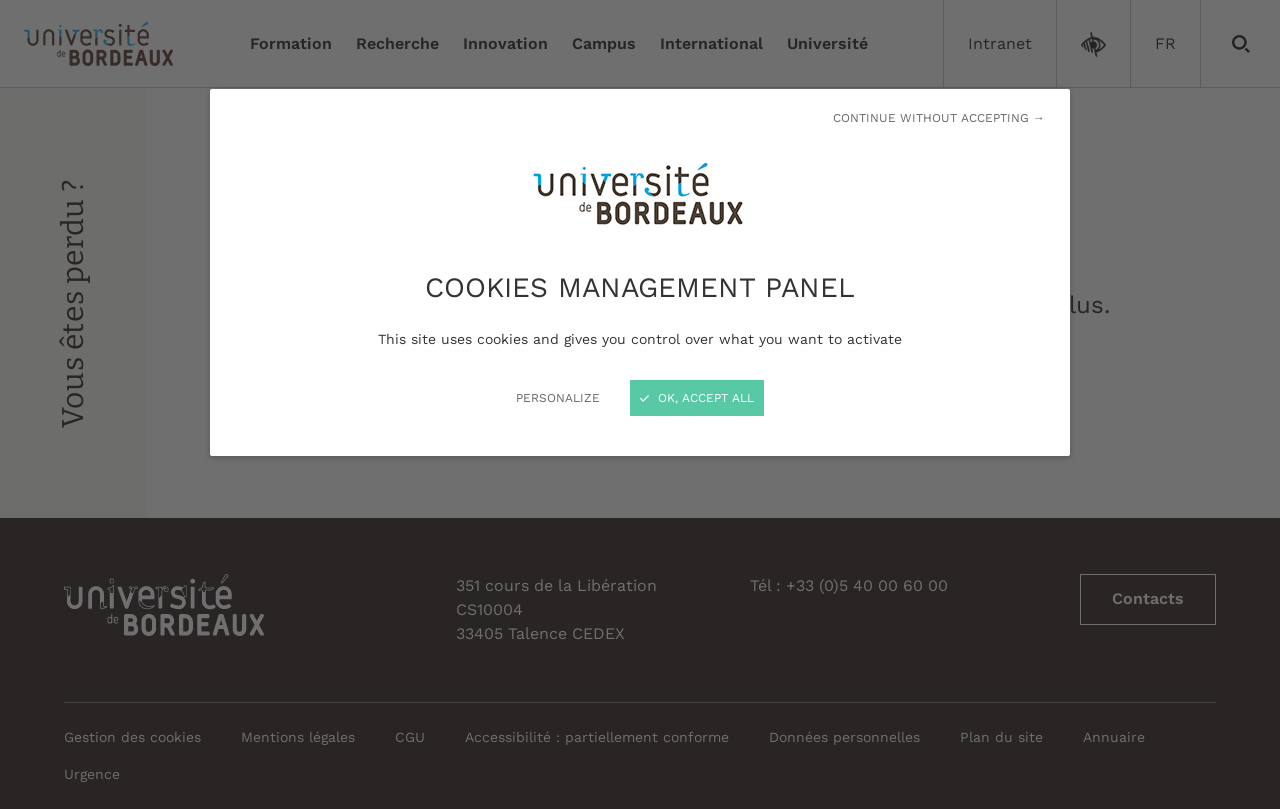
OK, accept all (697, 398)
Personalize (558, 398)
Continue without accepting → (939, 118)
